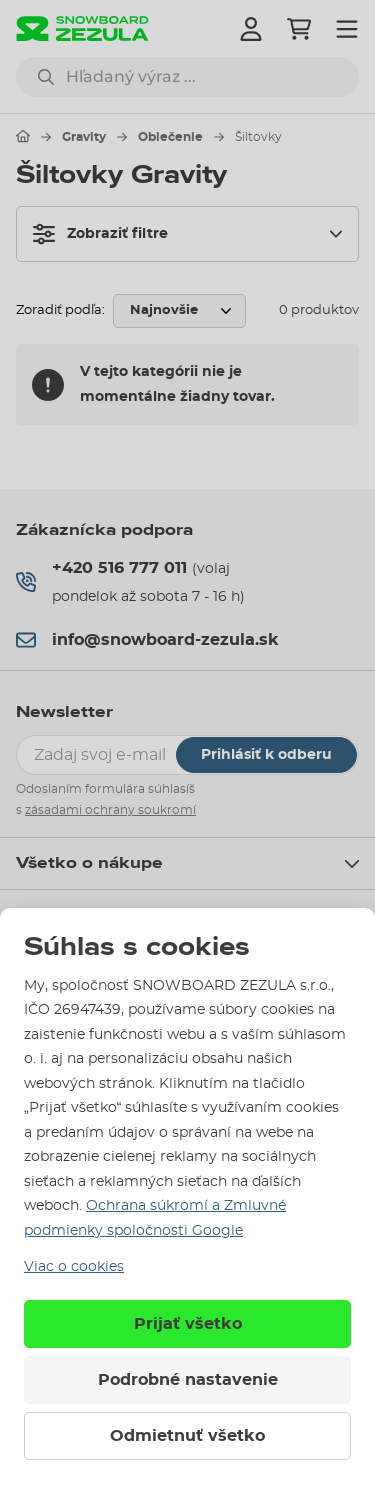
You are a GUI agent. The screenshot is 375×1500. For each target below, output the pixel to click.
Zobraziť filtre (100, 234)
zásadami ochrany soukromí (110, 810)
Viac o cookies (74, 1267)
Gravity (84, 137)
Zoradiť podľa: (60, 310)
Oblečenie (170, 137)
